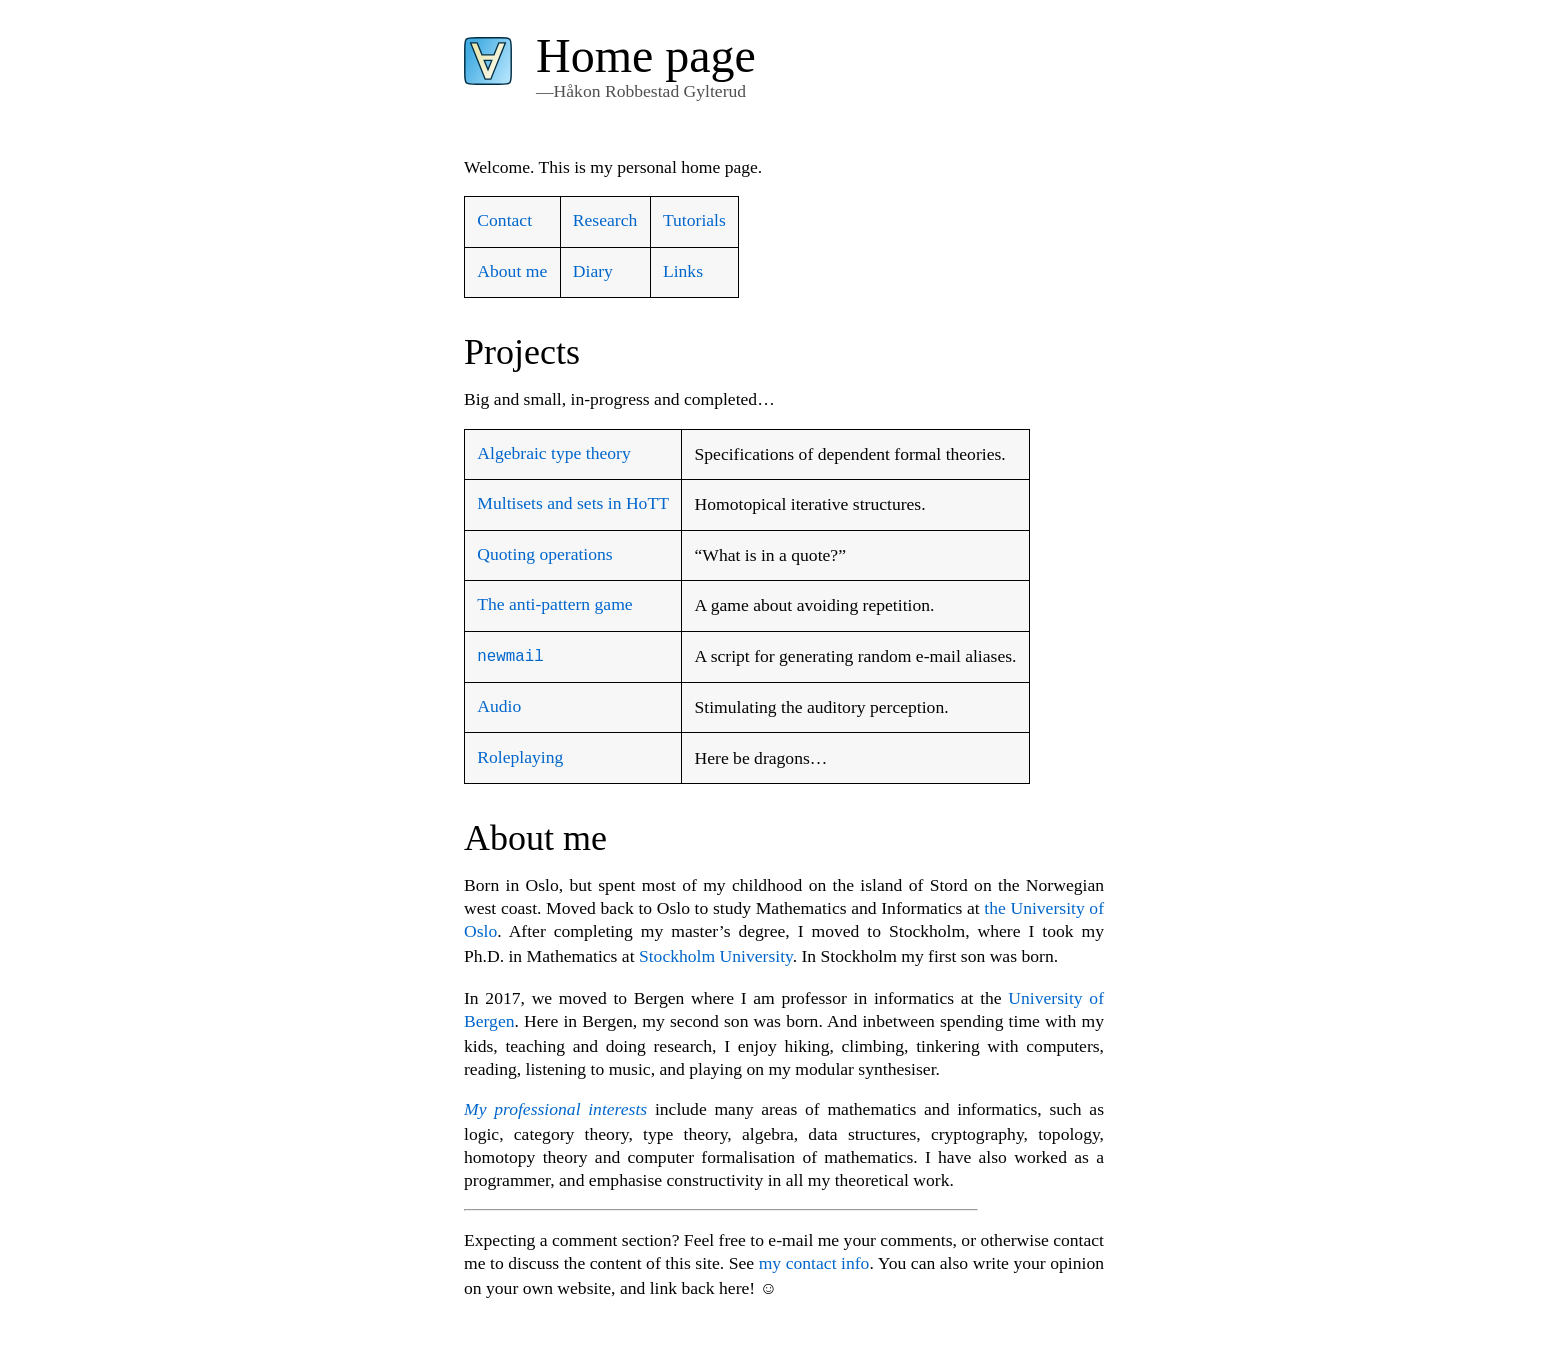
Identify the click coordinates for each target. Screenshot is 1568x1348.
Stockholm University (716, 955)
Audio (499, 705)
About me (512, 271)
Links (683, 271)
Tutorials (694, 220)
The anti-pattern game (554, 604)
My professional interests (555, 1108)
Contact (504, 220)
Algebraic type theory (553, 453)
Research (605, 220)
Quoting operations (544, 554)
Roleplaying (520, 756)
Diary (593, 271)
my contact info (814, 1262)
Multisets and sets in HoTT (573, 503)
